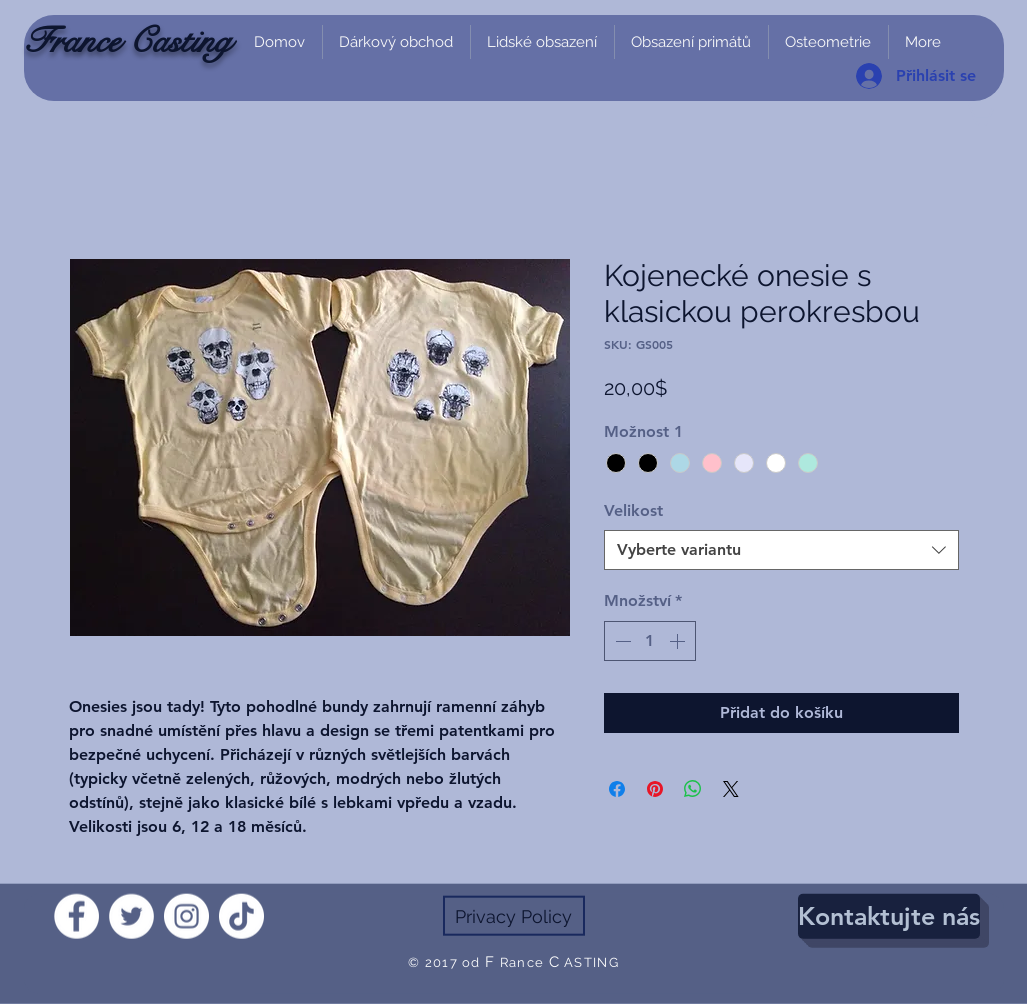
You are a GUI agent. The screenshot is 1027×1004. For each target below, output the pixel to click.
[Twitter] (131, 916)
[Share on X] (731, 789)
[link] (979, 112)
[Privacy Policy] (514, 916)
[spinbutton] (650, 641)
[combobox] (781, 550)
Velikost (633, 510)
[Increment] (679, 641)
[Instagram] (186, 916)
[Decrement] (621, 641)
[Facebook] (76, 916)
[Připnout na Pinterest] (655, 789)
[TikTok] (241, 916)
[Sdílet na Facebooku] (617, 789)
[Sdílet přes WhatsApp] (693, 789)
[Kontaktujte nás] (889, 916)
